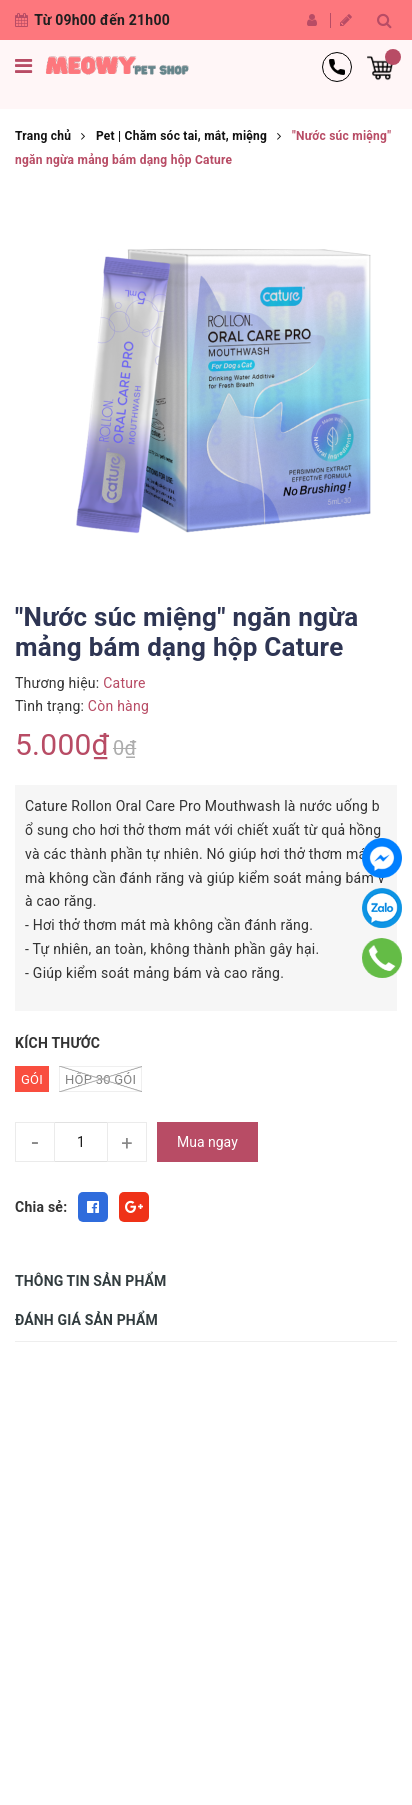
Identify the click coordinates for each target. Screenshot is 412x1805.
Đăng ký (346, 20)
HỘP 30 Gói (100, 1079)
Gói (32, 1079)
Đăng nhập (312, 20)
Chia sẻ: (41, 1207)
